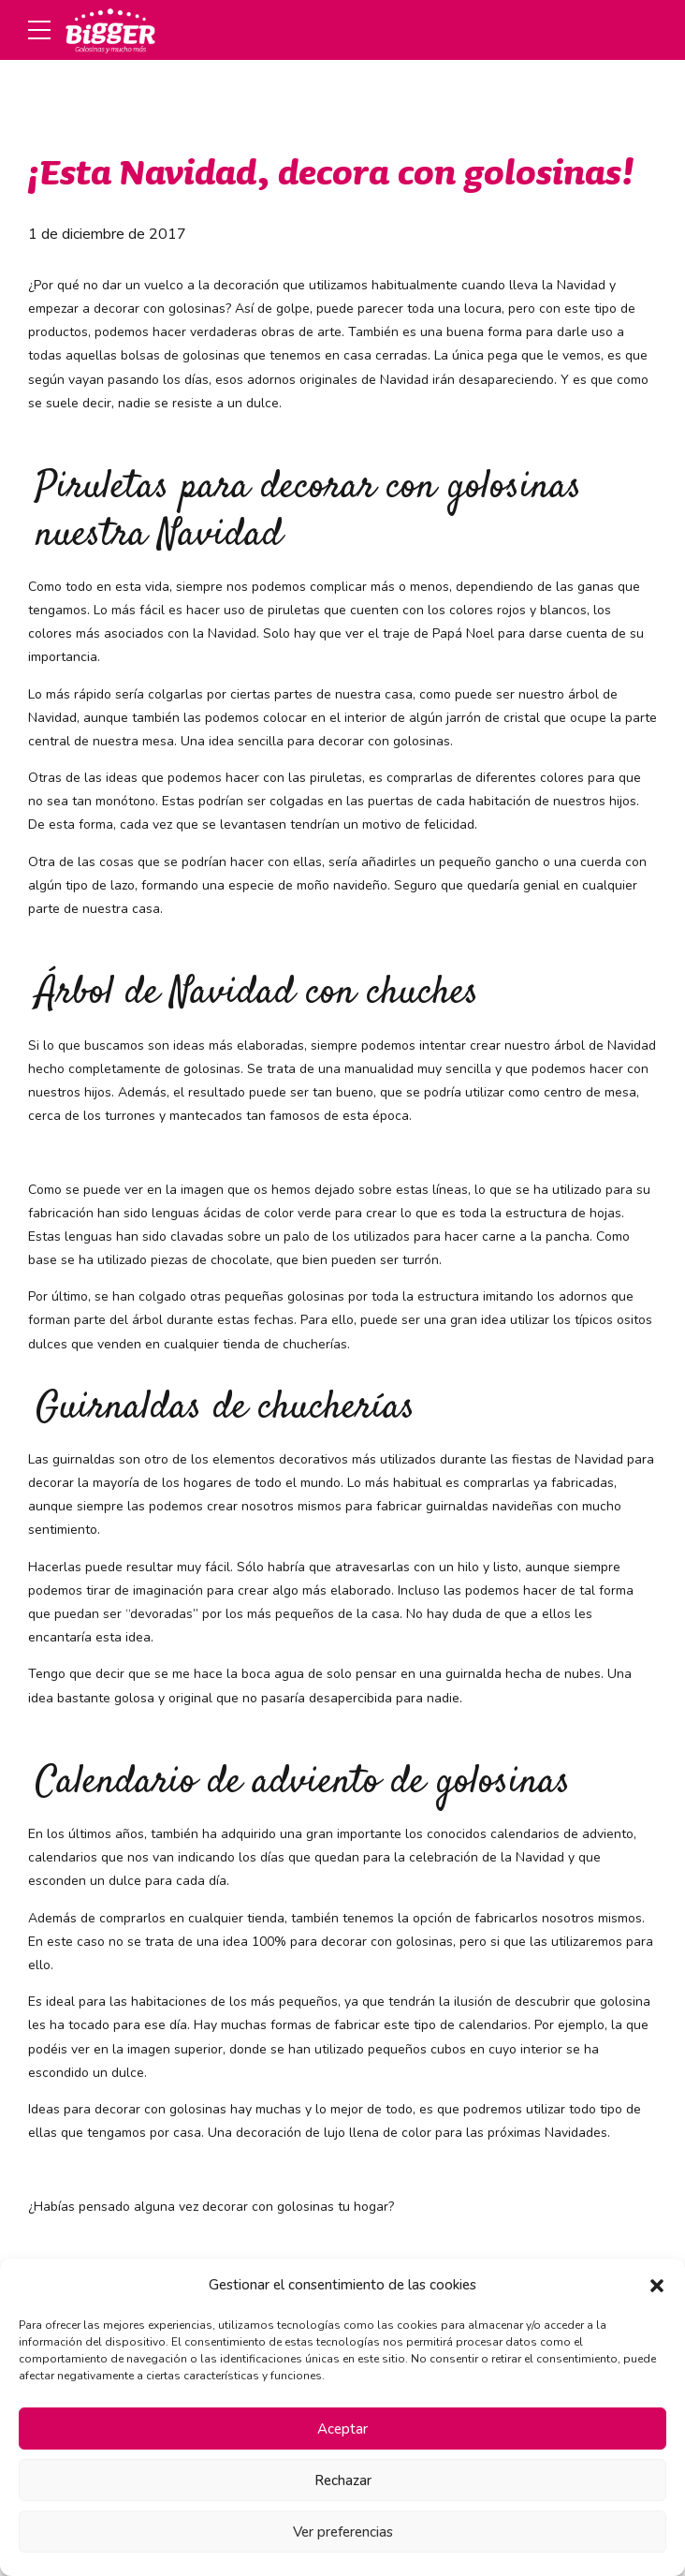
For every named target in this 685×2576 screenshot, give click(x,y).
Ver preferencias (343, 2532)
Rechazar (343, 2480)
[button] (657, 2285)
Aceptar (342, 2429)
